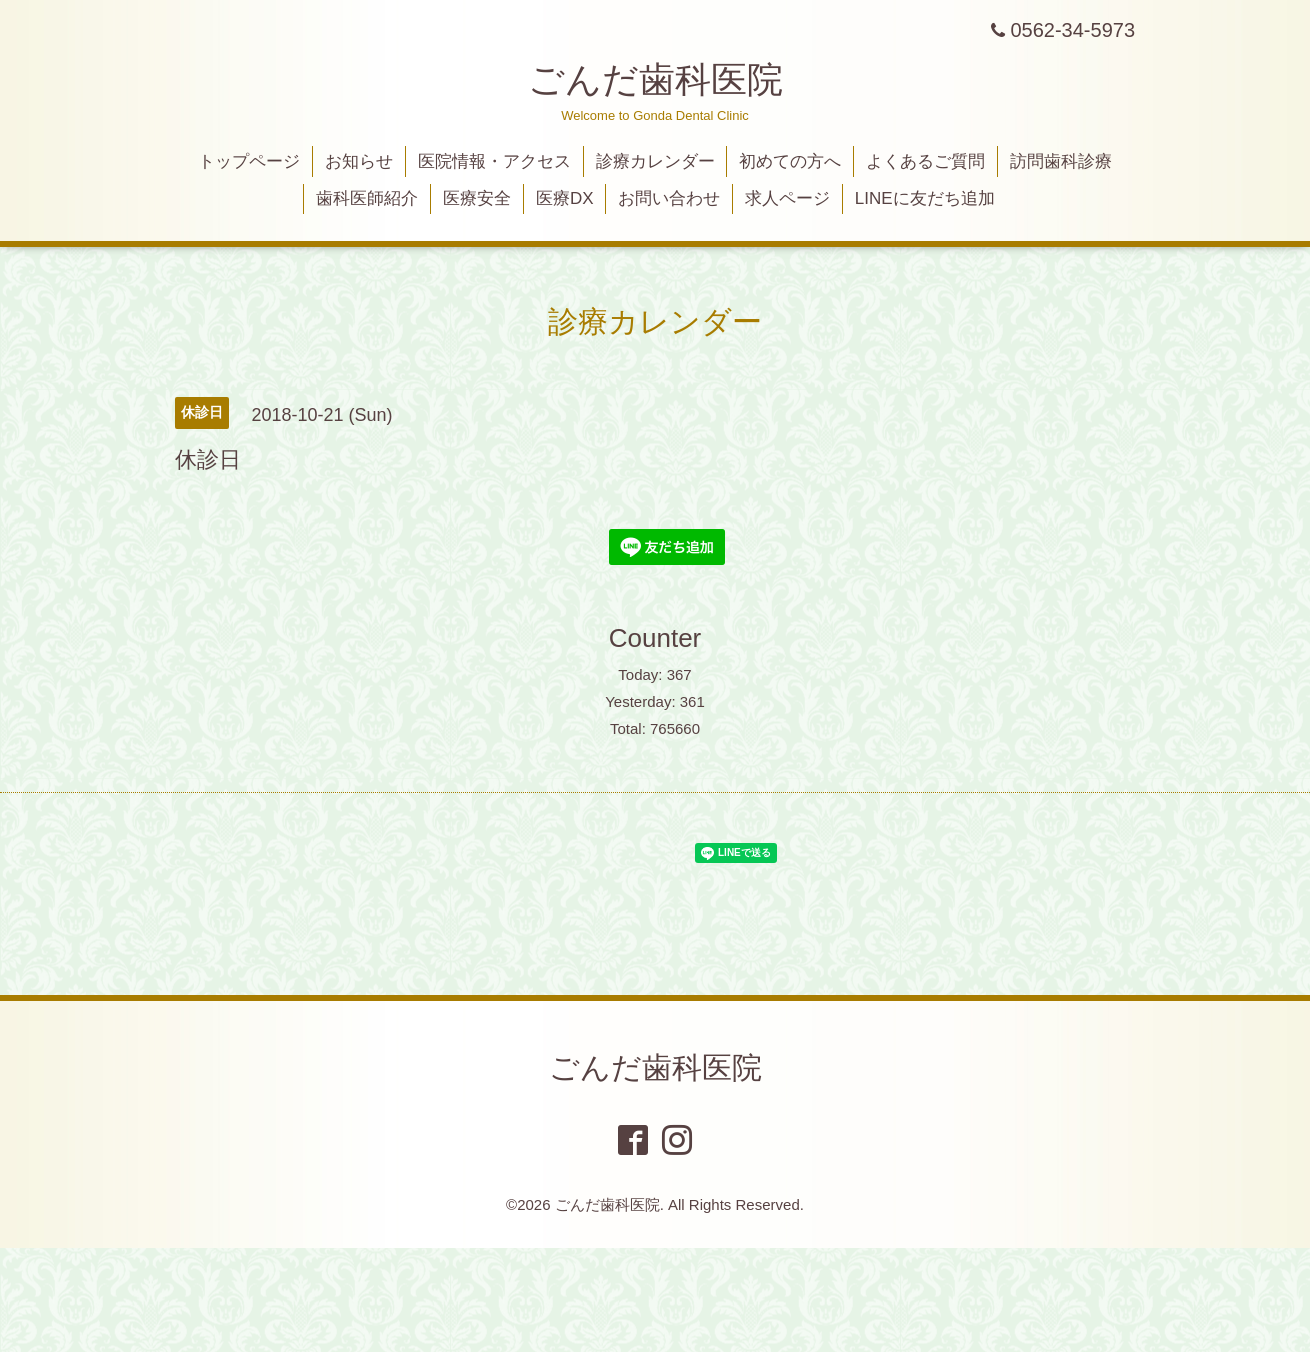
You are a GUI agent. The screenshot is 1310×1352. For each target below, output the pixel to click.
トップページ (249, 161)
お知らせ (359, 161)
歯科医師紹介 (367, 198)
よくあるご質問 (925, 161)
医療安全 (477, 198)
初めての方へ (790, 161)
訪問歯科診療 (1061, 161)
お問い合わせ (669, 198)
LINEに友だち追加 (925, 198)
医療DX (565, 198)
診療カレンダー (655, 161)
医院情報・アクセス (494, 161)
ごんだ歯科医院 (655, 79)
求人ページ (787, 198)
